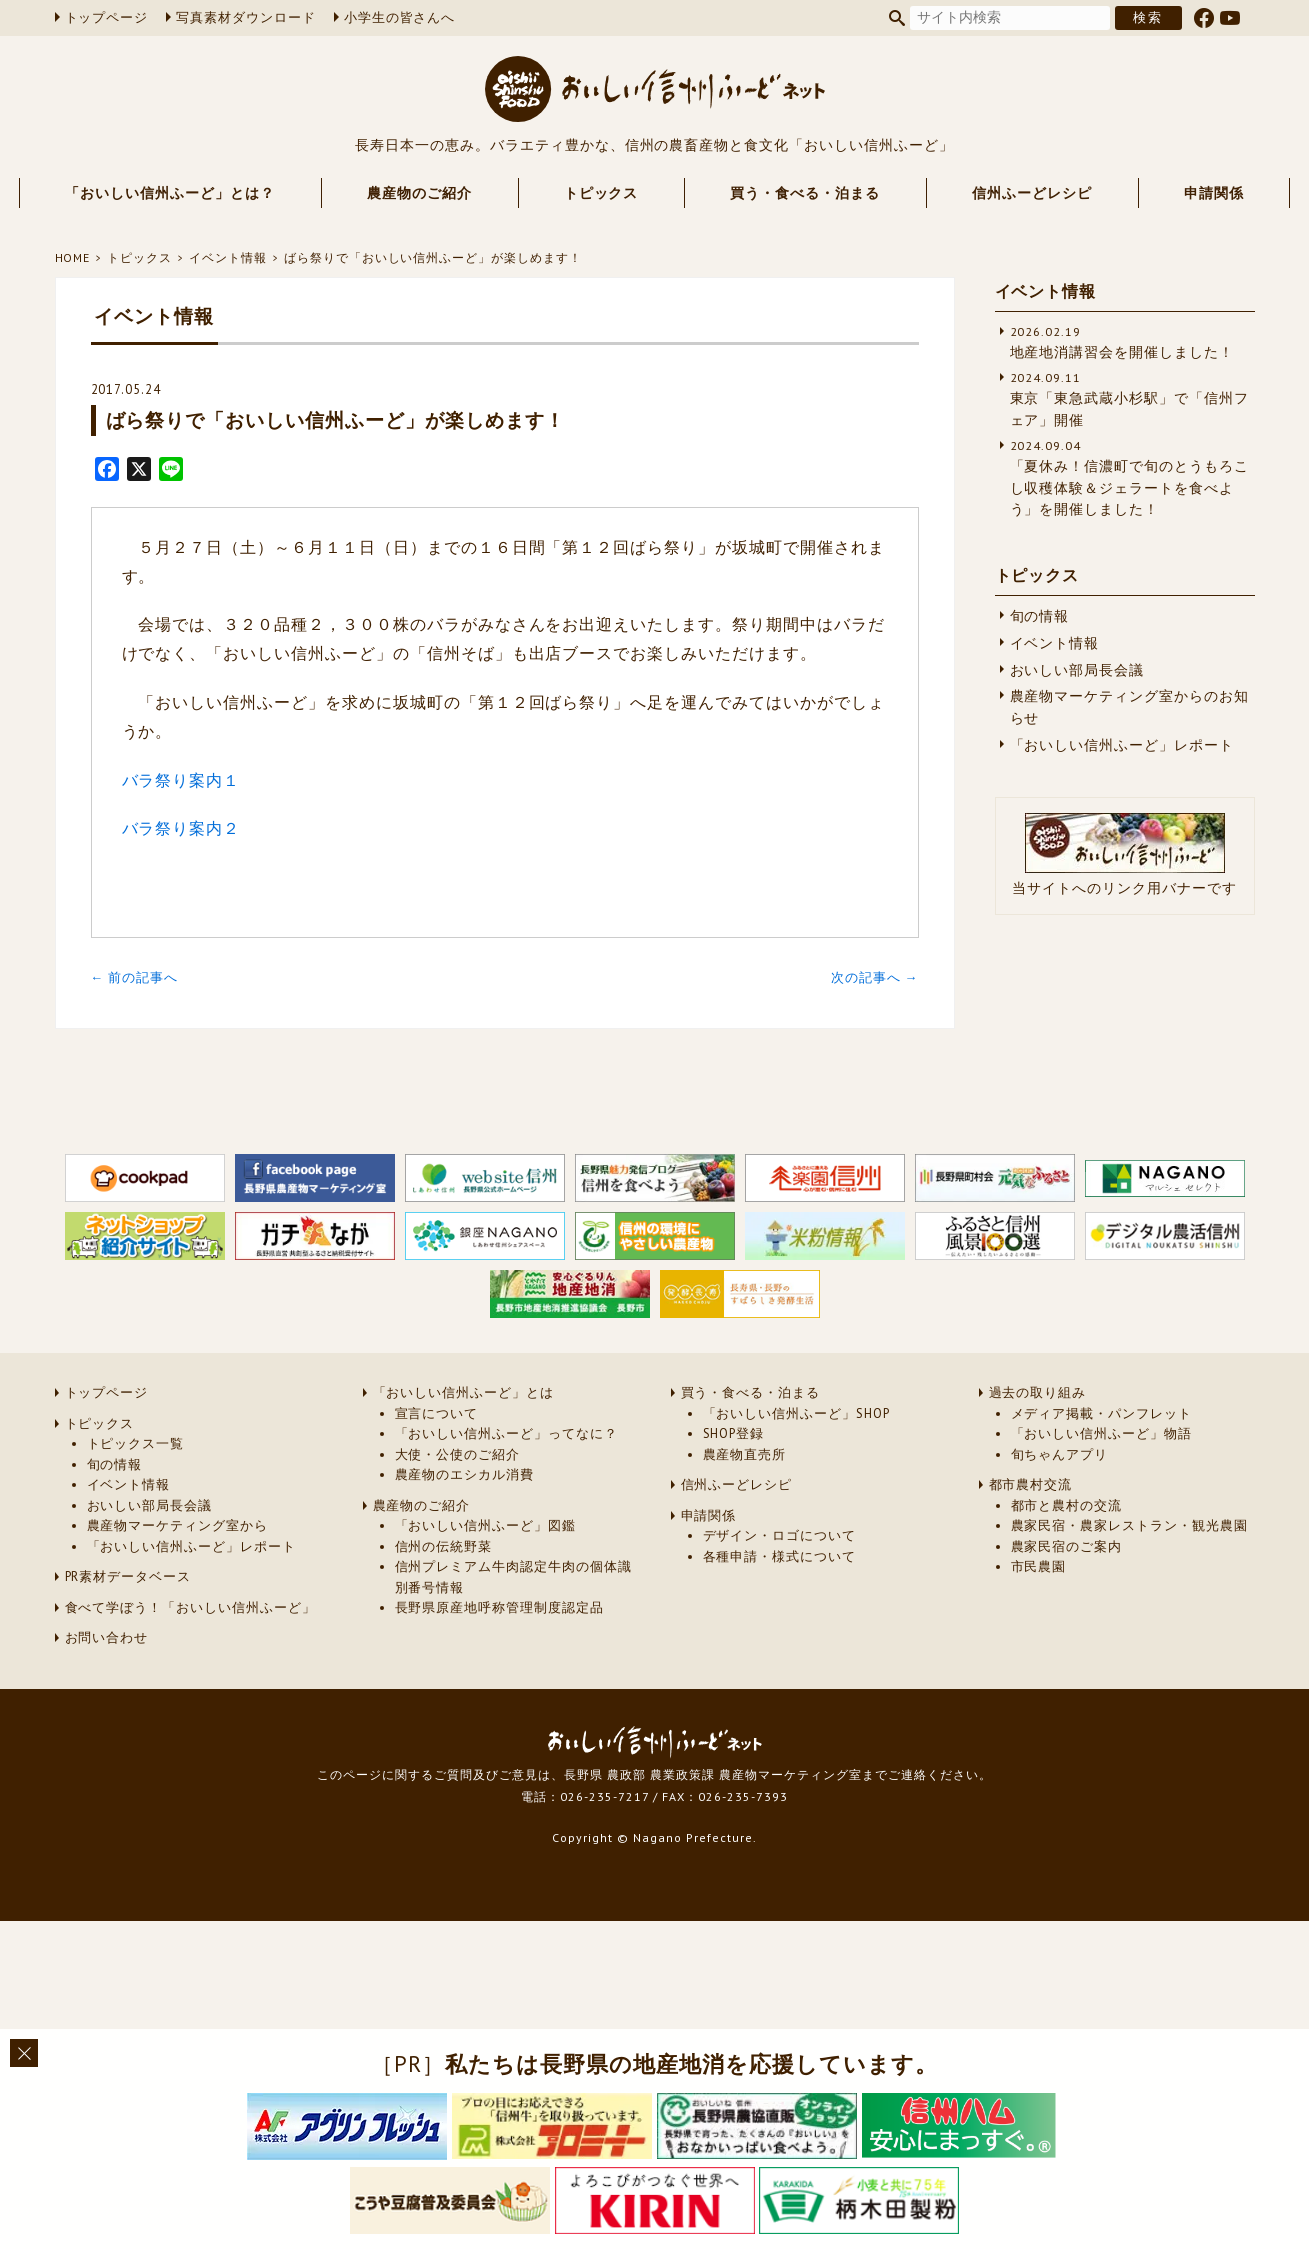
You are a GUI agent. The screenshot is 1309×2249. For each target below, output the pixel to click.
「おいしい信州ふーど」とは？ (169, 193)
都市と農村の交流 (1067, 1505)
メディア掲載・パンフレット (1101, 1413)
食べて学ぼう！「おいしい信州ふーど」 (190, 1607)
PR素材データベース (128, 1576)
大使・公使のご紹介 (458, 1454)
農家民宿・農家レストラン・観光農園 (1129, 1525)
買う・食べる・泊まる (805, 193)
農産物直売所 (745, 1454)
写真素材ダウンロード (246, 17)
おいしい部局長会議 (1077, 670)
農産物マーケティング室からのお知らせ (1129, 707)
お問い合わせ (107, 1637)
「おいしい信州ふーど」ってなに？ (506, 1433)
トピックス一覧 (136, 1443)
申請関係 (1214, 193)
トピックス (601, 193)
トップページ (107, 17)
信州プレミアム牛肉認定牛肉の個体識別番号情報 (513, 1576)
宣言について (437, 1413)
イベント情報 (228, 257)
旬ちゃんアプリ (1060, 1454)
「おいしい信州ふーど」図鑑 (485, 1525)
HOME (73, 257)
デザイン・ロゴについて (780, 1535)
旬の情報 (1040, 616)
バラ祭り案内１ (181, 780)
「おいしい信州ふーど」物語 (1101, 1433)
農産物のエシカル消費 (465, 1474)
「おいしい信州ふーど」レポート (1122, 745)
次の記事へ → (875, 977)
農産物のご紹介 (419, 193)
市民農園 (1039, 1566)
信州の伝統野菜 (444, 1546)
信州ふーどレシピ (1032, 193)
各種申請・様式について (780, 1556)
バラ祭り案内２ (181, 828)
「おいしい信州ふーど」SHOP (796, 1413)
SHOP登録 (734, 1433)
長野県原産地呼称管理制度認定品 (499, 1607)
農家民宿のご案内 (1067, 1546)
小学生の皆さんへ (400, 17)
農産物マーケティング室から (177, 1525)
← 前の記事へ (135, 977)
